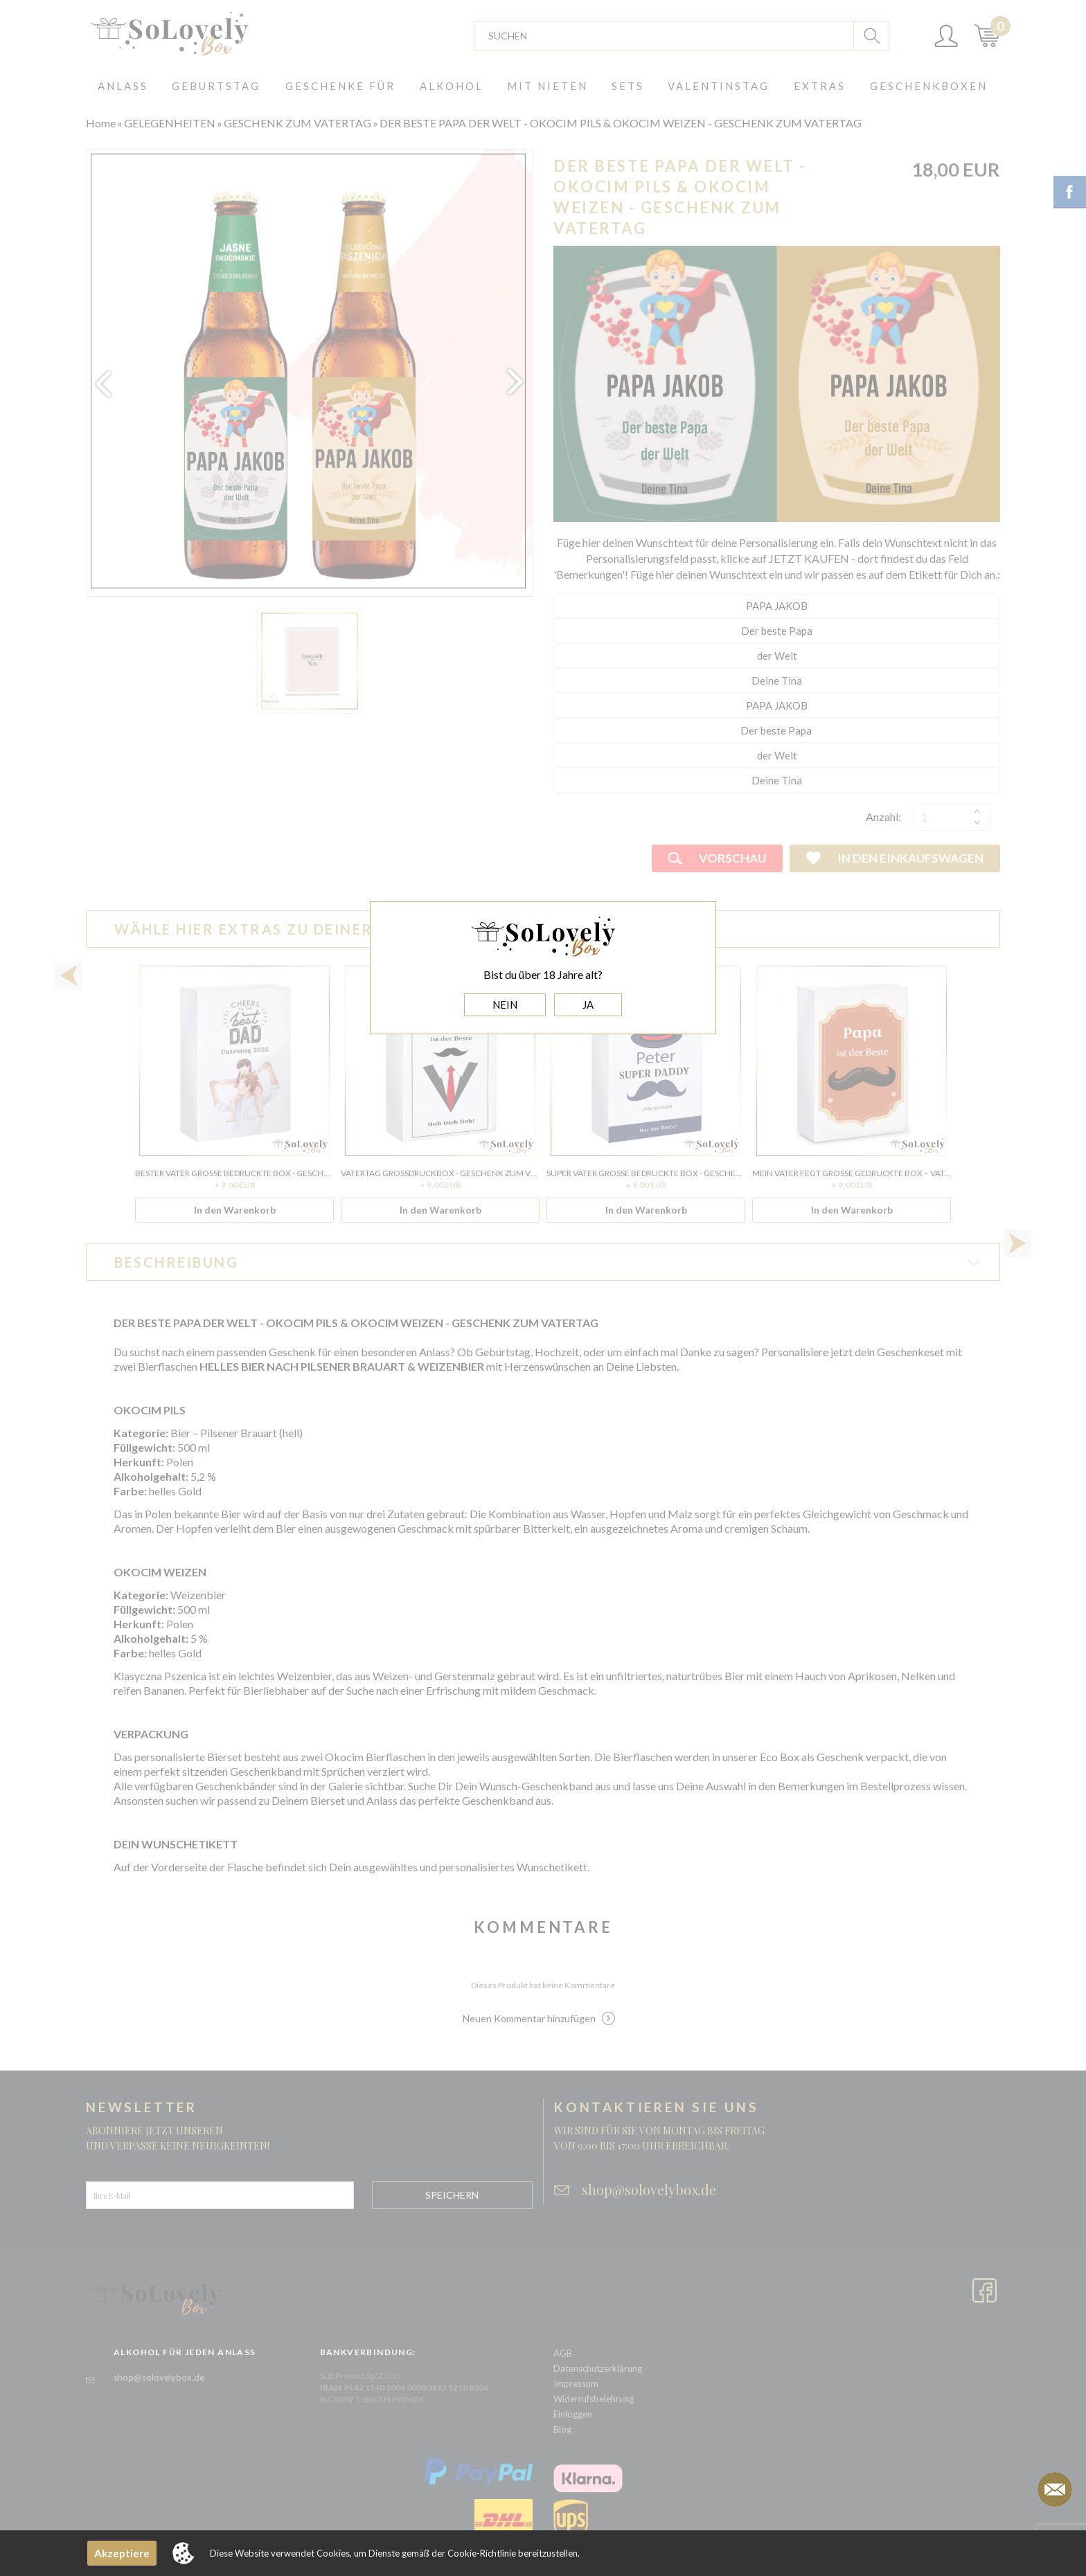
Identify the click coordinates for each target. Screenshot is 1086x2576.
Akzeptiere (122, 2553)
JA (588, 1004)
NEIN (504, 1004)
